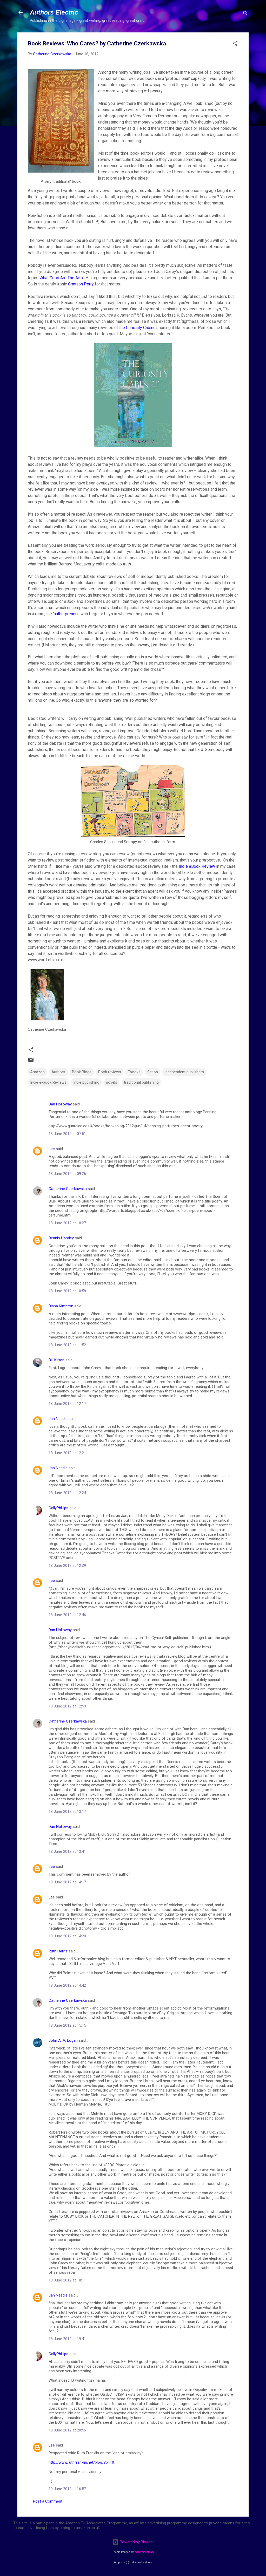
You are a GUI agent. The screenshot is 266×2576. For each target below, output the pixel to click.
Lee (52, 1148)
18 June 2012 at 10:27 (67, 1223)
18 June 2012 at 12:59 (67, 1706)
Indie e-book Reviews (48, 1082)
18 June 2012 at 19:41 (67, 2338)
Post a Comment (47, 2501)
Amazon (37, 1072)
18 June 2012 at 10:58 (67, 1291)
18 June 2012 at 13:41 (67, 1851)
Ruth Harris (58, 1951)
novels (111, 1082)
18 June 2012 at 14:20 (67, 1936)
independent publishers (184, 1072)
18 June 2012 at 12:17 (67, 1403)
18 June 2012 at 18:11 (67, 2280)
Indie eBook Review (197, 866)
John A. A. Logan (63, 2040)
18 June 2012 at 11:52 (67, 1345)
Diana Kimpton (61, 1306)
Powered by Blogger (133, 2542)
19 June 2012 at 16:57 (67, 2488)
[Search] (245, 14)
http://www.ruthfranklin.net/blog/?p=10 (81, 2462)
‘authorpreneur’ (67, 613)
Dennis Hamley (61, 1238)
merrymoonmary (144, 2552)
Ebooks (134, 1072)
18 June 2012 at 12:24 (67, 1493)
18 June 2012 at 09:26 (67, 1173)
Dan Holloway (60, 1104)
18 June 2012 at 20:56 (67, 2430)
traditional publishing (141, 1082)
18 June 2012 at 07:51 (67, 1133)
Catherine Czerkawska (68, 1188)
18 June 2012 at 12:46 (67, 1614)
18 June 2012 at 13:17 (67, 1811)
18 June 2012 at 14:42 (67, 1985)
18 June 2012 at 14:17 (67, 1882)
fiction (152, 1072)
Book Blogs (81, 1072)
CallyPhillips (58, 1508)
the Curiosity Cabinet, (138, 327)
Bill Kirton (56, 1360)
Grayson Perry (81, 284)
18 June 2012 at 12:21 (67, 1453)
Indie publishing (86, 1082)
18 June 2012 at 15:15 (67, 2025)
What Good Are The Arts (61, 277)
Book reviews (109, 1072)
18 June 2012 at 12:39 (67, 1565)
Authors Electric (54, 12)
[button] (235, 44)
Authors (58, 1072)
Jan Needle (58, 1418)
